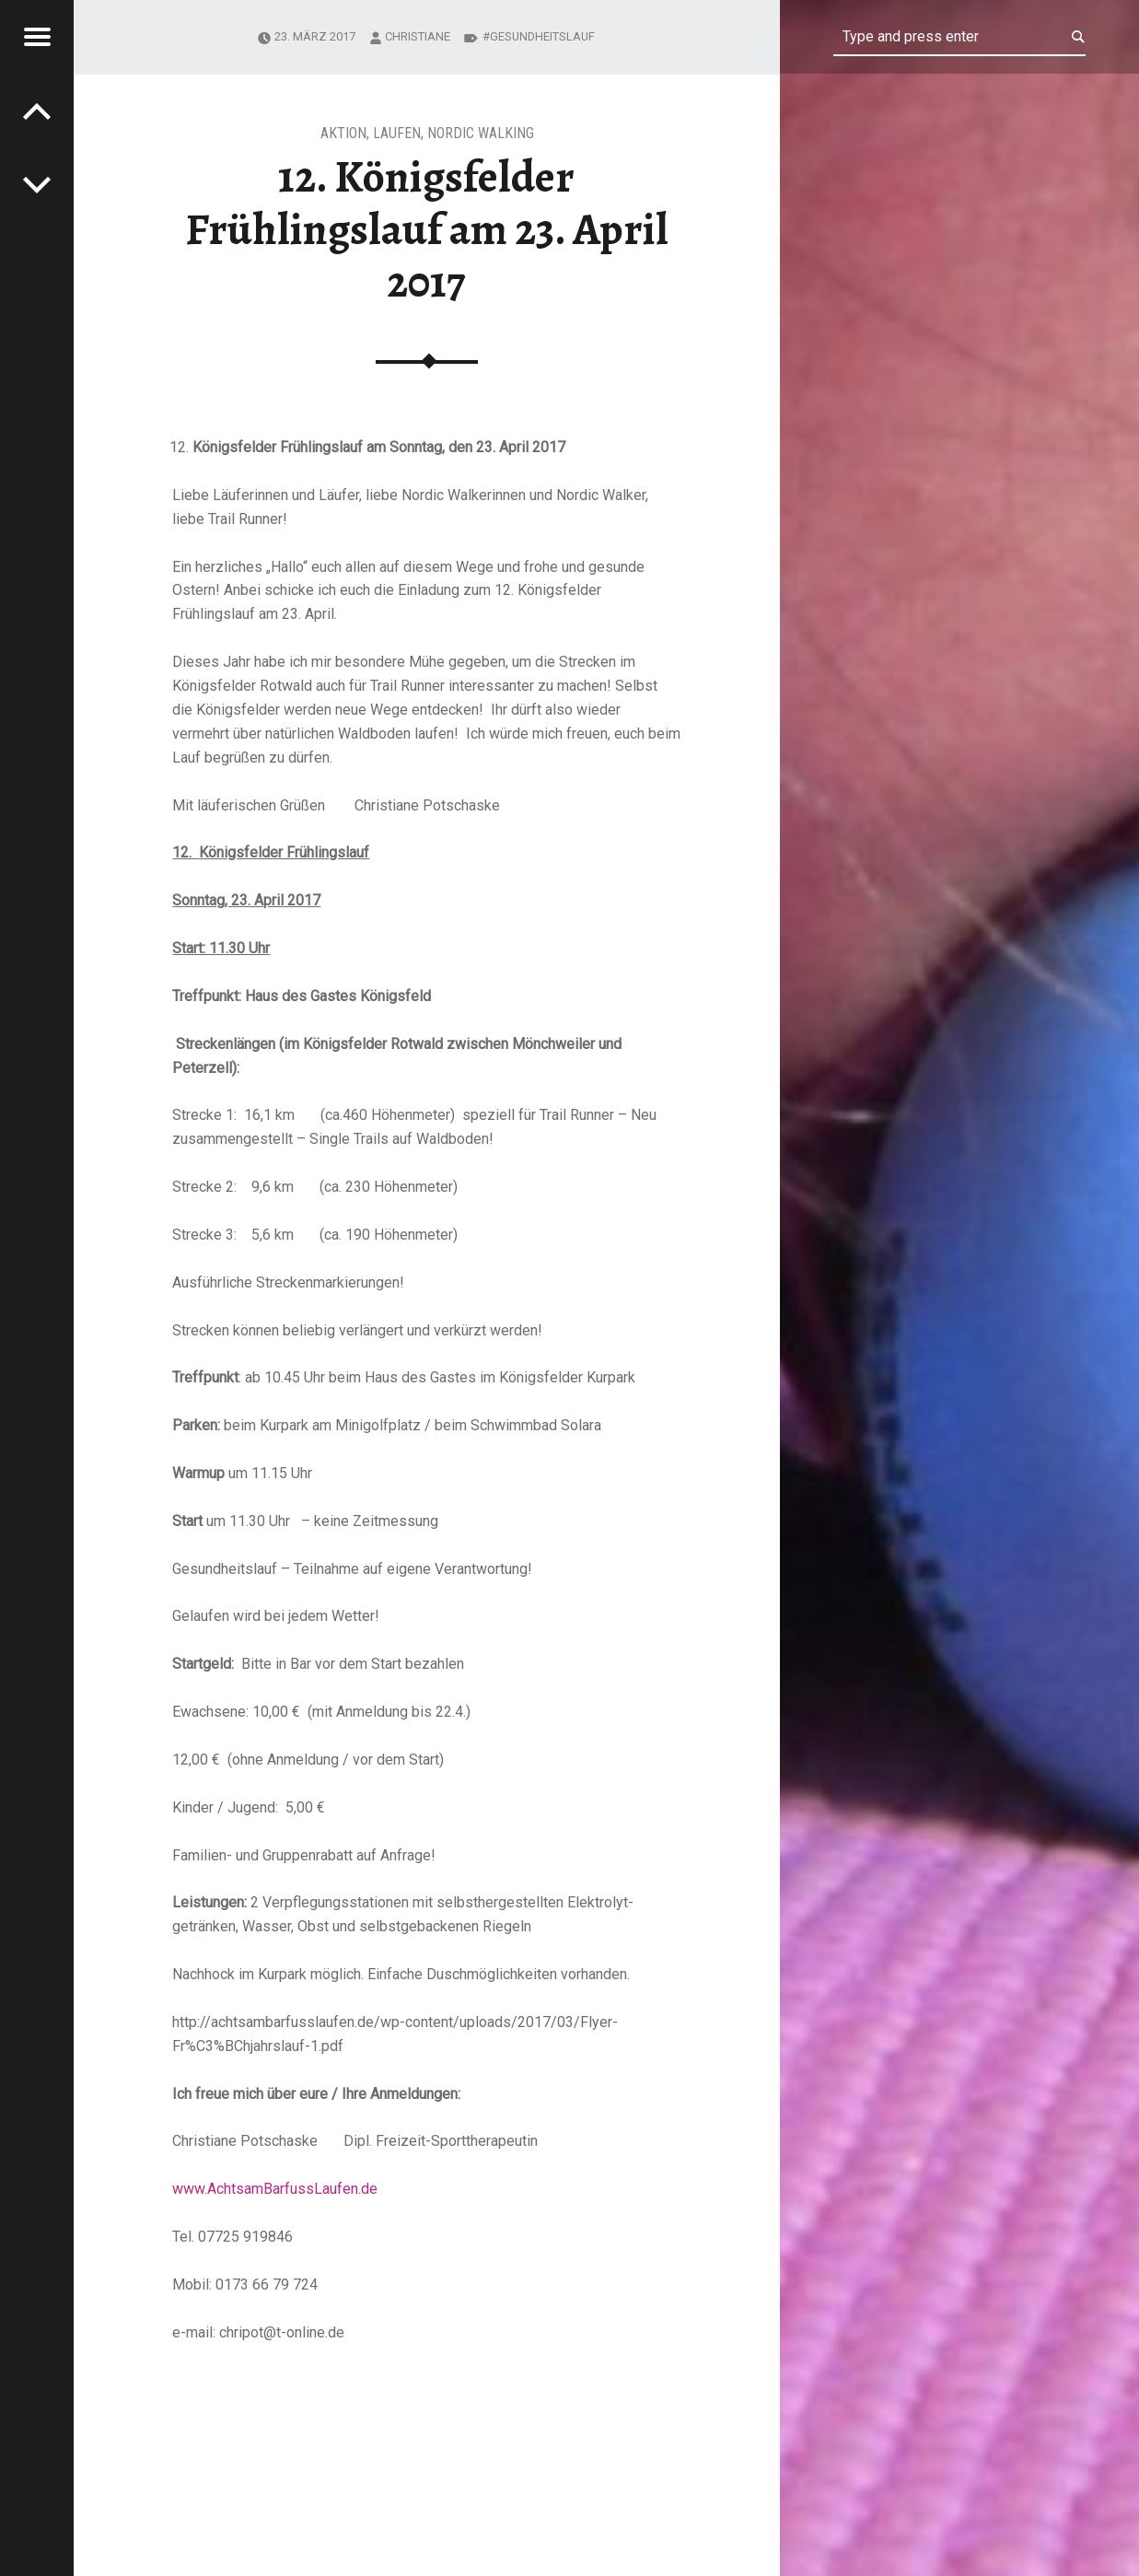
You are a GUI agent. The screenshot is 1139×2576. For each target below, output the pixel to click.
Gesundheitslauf (542, 36)
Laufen (397, 133)
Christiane (417, 36)
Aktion (343, 133)
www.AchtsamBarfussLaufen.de (275, 2188)
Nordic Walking (480, 133)
